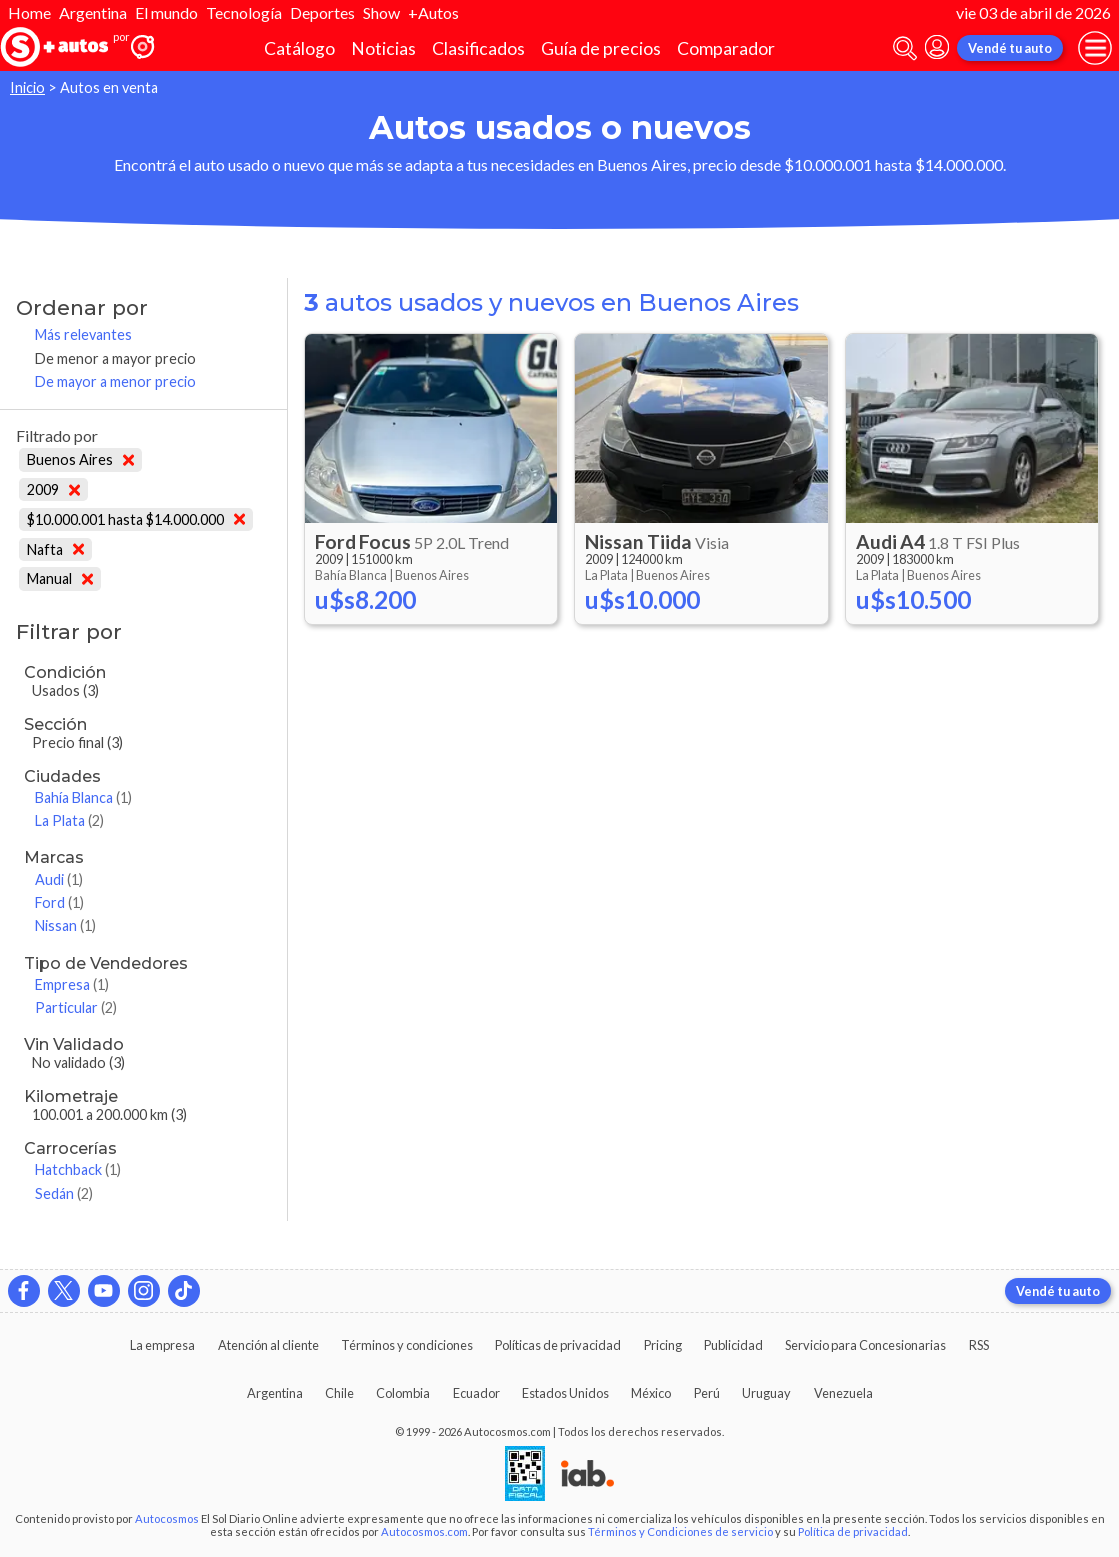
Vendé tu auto (1010, 48)
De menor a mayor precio (115, 358)
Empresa (72, 984)
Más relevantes (83, 334)
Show (381, 12)
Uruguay (766, 1393)
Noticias (383, 48)
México (651, 1393)
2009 (53, 489)
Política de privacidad (853, 1531)
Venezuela (843, 1393)
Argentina (93, 12)
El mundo (166, 12)
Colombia (403, 1393)
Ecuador (476, 1393)
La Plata (69, 820)
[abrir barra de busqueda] (905, 48)
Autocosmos (167, 1518)
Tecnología (244, 12)
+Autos (433, 12)
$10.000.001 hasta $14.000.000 (136, 519)
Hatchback (78, 1169)
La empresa (162, 1345)
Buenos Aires (80, 459)
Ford (59, 902)
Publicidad (733, 1345)
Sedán (64, 1193)
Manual (60, 578)
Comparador (726, 48)
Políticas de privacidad (558, 1345)
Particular (76, 1007)
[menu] (1095, 48)
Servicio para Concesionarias (865, 1345)
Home (29, 12)
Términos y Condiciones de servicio (680, 1531)
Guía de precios (601, 48)
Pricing (663, 1345)
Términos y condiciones (407, 1345)
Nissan (65, 925)
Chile (339, 1393)
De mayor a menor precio (115, 381)
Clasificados (478, 48)
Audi (59, 879)
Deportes (322, 12)
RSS (979, 1345)
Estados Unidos (565, 1393)
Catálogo (299, 48)
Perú (707, 1393)
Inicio (27, 87)
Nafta (55, 549)
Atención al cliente (268, 1345)
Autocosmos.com (424, 1531)
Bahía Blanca (83, 797)
